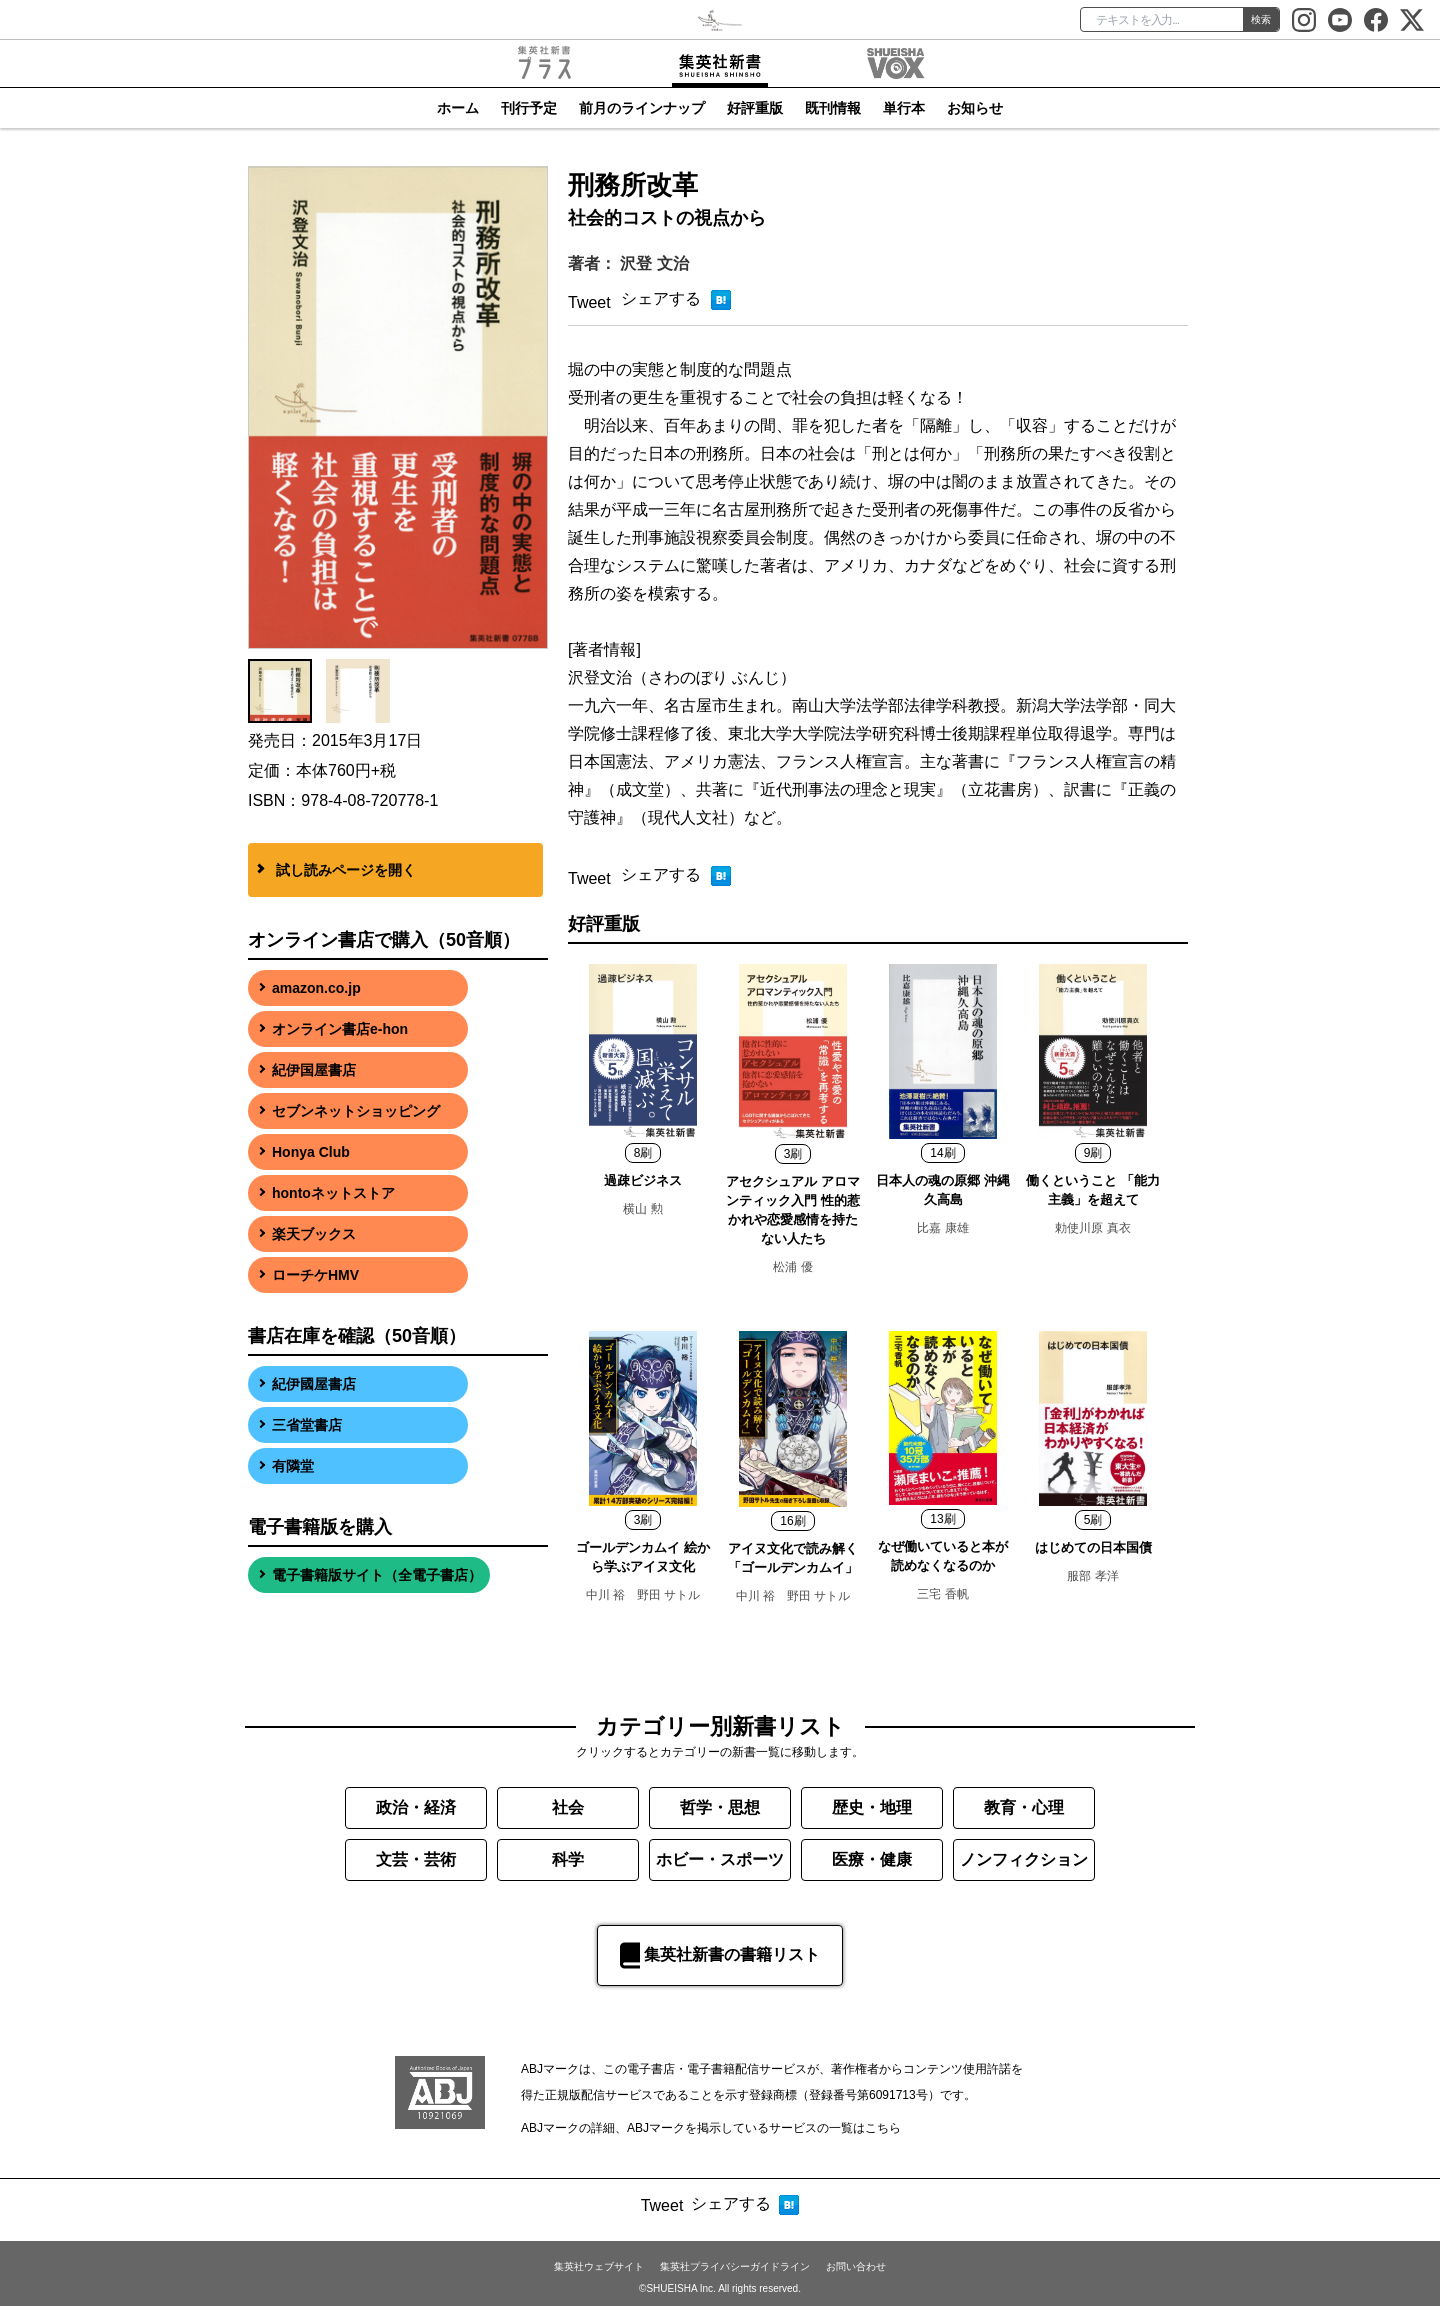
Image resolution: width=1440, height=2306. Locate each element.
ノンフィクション (1024, 1859)
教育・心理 (1024, 1807)
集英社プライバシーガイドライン (735, 2266)
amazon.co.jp (316, 988)
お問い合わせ (856, 2266)
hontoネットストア (333, 1193)
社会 (568, 1807)
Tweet (589, 302)
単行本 (904, 108)
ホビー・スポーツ (720, 1859)
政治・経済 (416, 1807)
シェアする (661, 298)
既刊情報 (833, 108)
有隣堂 (293, 1466)
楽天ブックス (314, 1234)
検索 (1261, 19)
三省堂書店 (307, 1425)
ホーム (458, 108)
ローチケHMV (315, 1275)
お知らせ (975, 108)
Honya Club (311, 1152)
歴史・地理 (872, 1807)
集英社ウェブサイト (599, 2266)
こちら (883, 2128)
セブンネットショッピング (356, 1111)
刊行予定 (529, 108)
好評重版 (755, 108)
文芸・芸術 (416, 1859)
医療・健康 (872, 1859)
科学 (568, 1859)
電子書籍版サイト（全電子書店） (377, 1575)
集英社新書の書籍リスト (720, 1955)
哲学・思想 (720, 1807)
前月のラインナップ (642, 108)
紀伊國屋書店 (314, 1384)
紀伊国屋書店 (314, 1070)
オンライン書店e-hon (340, 1029)
